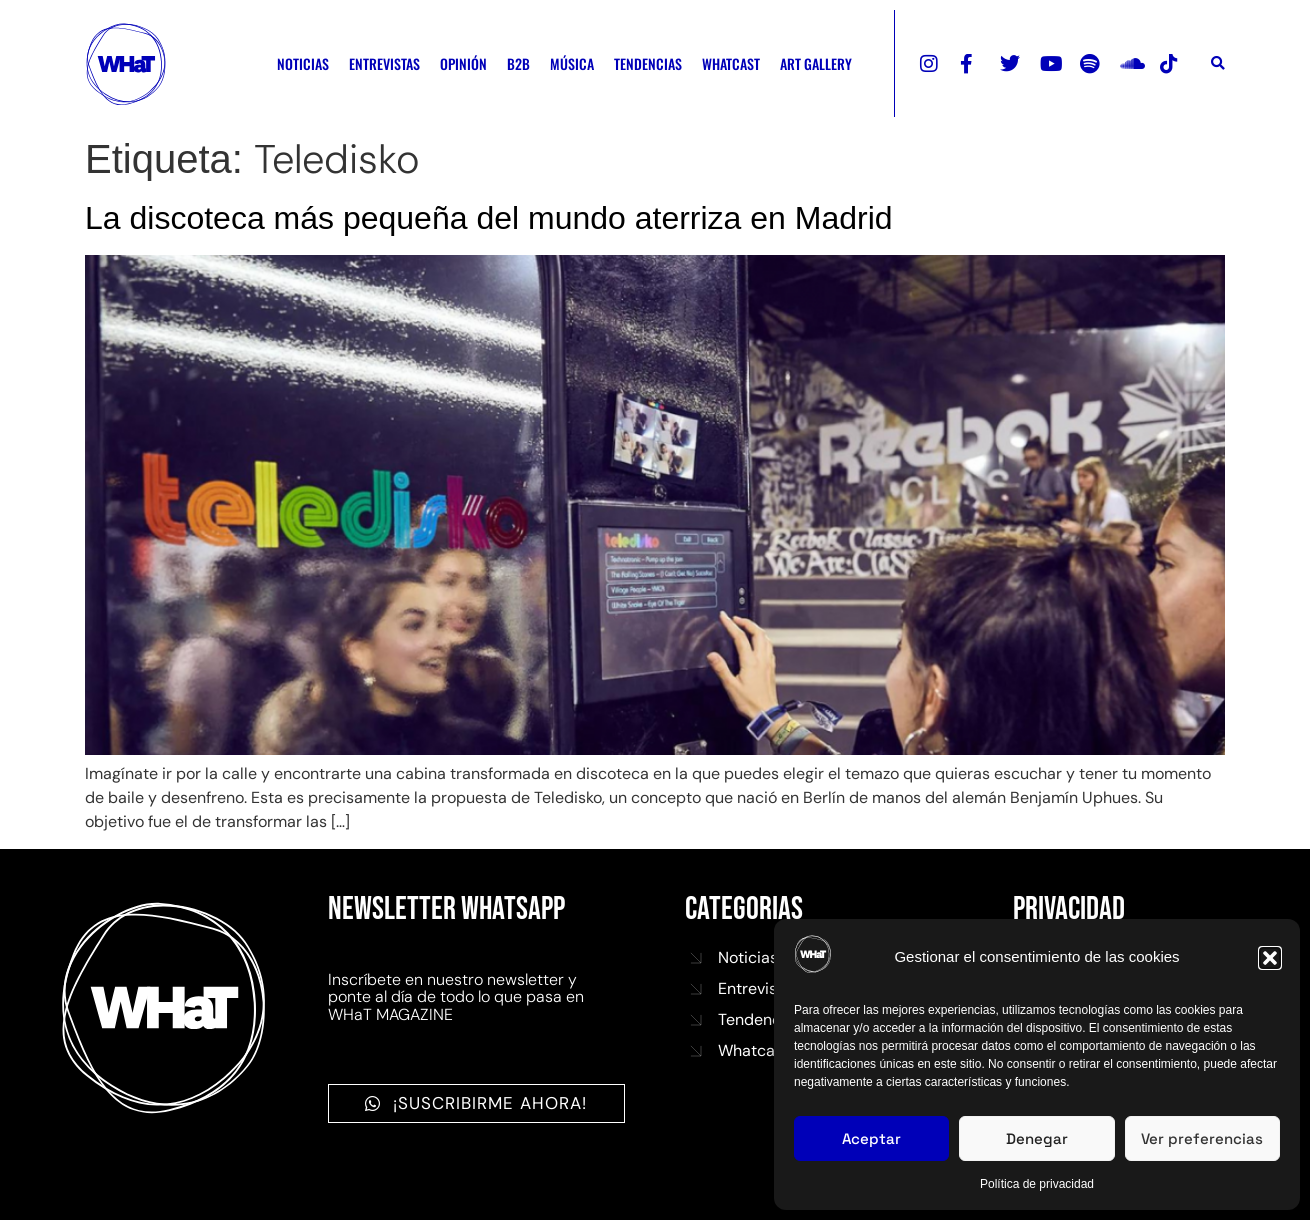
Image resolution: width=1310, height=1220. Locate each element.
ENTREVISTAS (384, 63)
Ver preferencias (1202, 1138)
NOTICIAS (303, 63)
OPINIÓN (463, 63)
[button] (1270, 958)
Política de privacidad (1037, 1184)
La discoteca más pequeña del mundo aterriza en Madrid (489, 218)
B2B (518, 63)
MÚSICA (572, 63)
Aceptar (871, 1138)
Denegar (1037, 1138)
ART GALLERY (816, 63)
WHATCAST (731, 63)
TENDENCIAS (648, 63)
